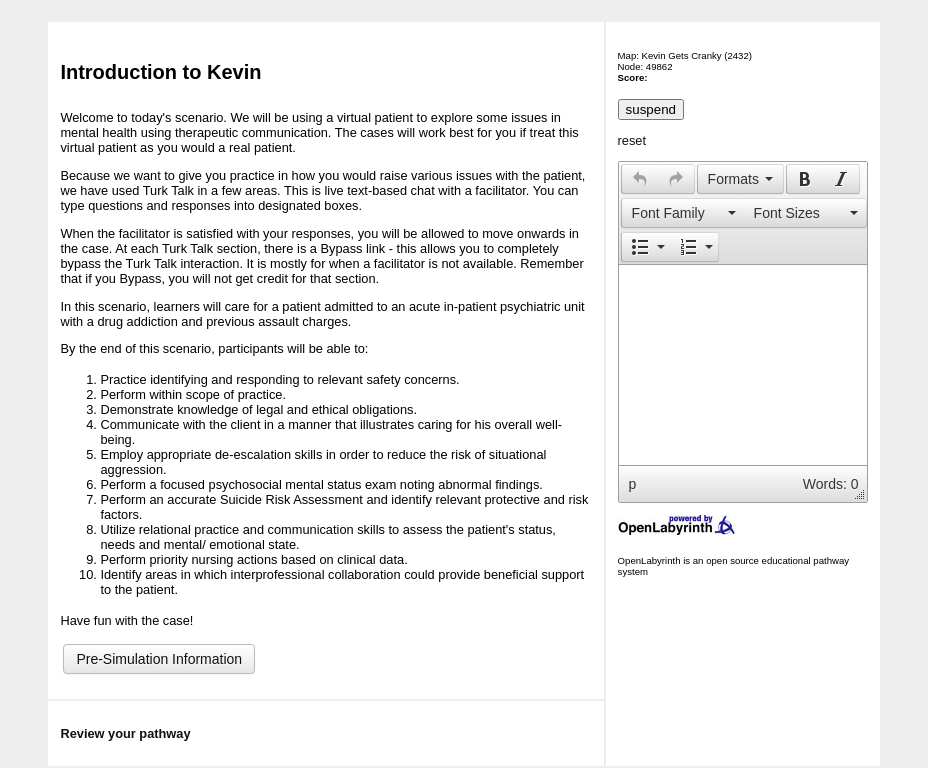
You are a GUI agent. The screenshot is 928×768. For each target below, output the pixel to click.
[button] (639, 179)
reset (632, 140)
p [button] (633, 484)
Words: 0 (831, 484)
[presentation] (640, 179)
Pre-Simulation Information (159, 659)
